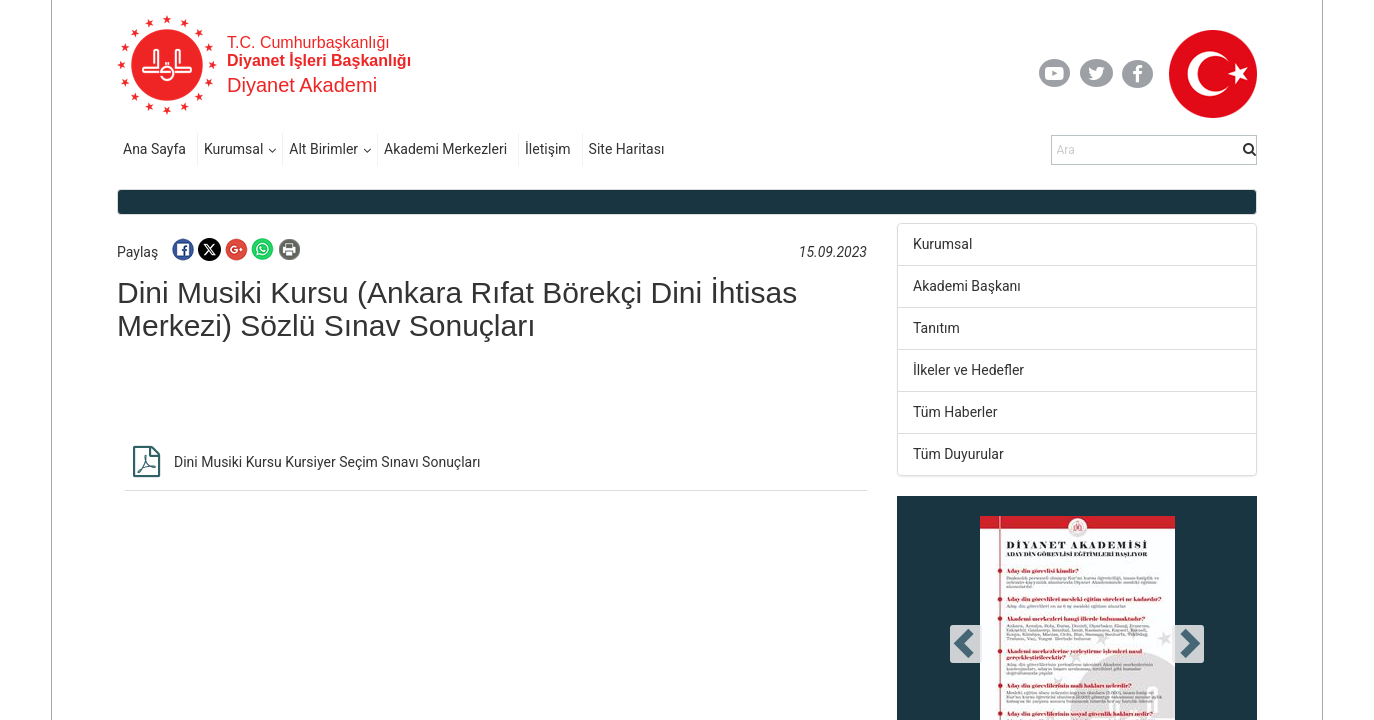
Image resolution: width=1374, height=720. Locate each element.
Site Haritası (627, 149)
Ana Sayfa (154, 149)
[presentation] (966, 644)
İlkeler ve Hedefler (968, 370)
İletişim (548, 149)
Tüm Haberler (955, 412)
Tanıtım (936, 328)
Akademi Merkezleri (445, 149)
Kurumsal (233, 149)
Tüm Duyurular (958, 454)
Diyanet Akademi (302, 85)
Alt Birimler (323, 149)
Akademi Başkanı (967, 286)
